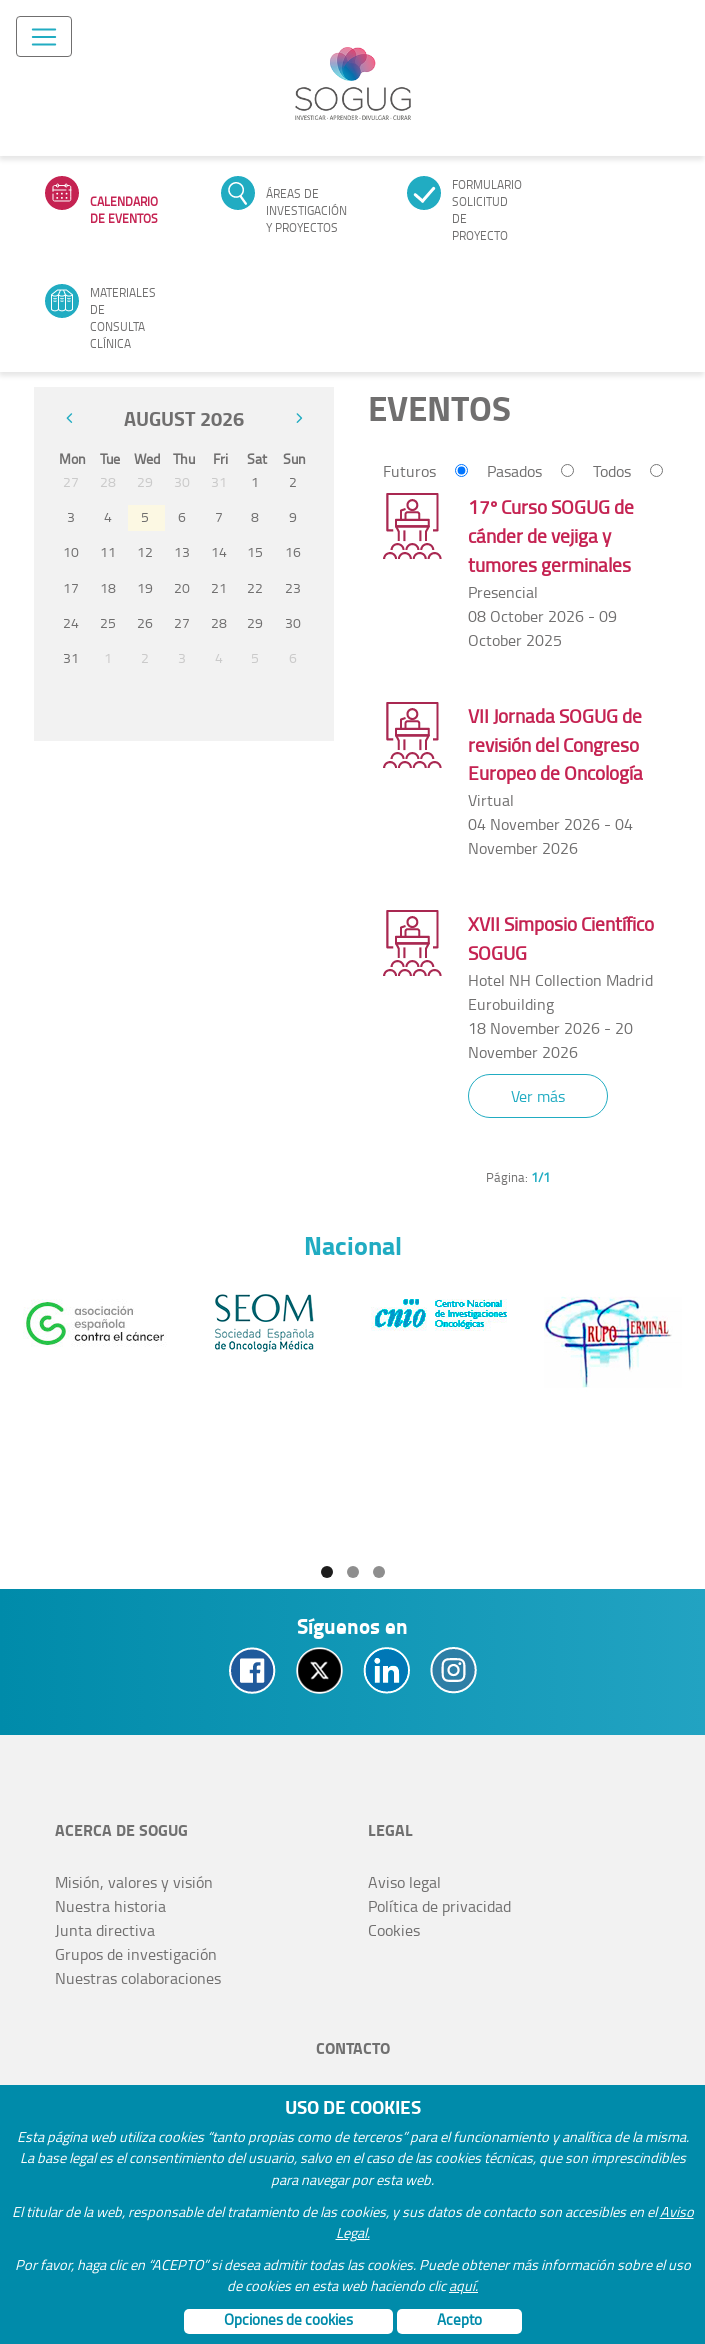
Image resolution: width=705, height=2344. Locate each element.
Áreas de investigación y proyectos (306, 210)
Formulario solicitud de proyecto (487, 210)
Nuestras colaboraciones (138, 1978)
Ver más (538, 1096)
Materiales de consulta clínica (123, 318)
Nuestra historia (110, 1906)
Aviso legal (404, 1882)
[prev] (69, 418)
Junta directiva (105, 1930)
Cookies (394, 1930)
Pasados (514, 471)
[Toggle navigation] (44, 36)
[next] (299, 418)
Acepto (459, 2319)
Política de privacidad (439, 1906)
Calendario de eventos (124, 210)
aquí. (463, 2285)
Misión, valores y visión (134, 1882)
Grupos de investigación (136, 1954)
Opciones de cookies (288, 2319)
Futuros (409, 471)
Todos (612, 471)
